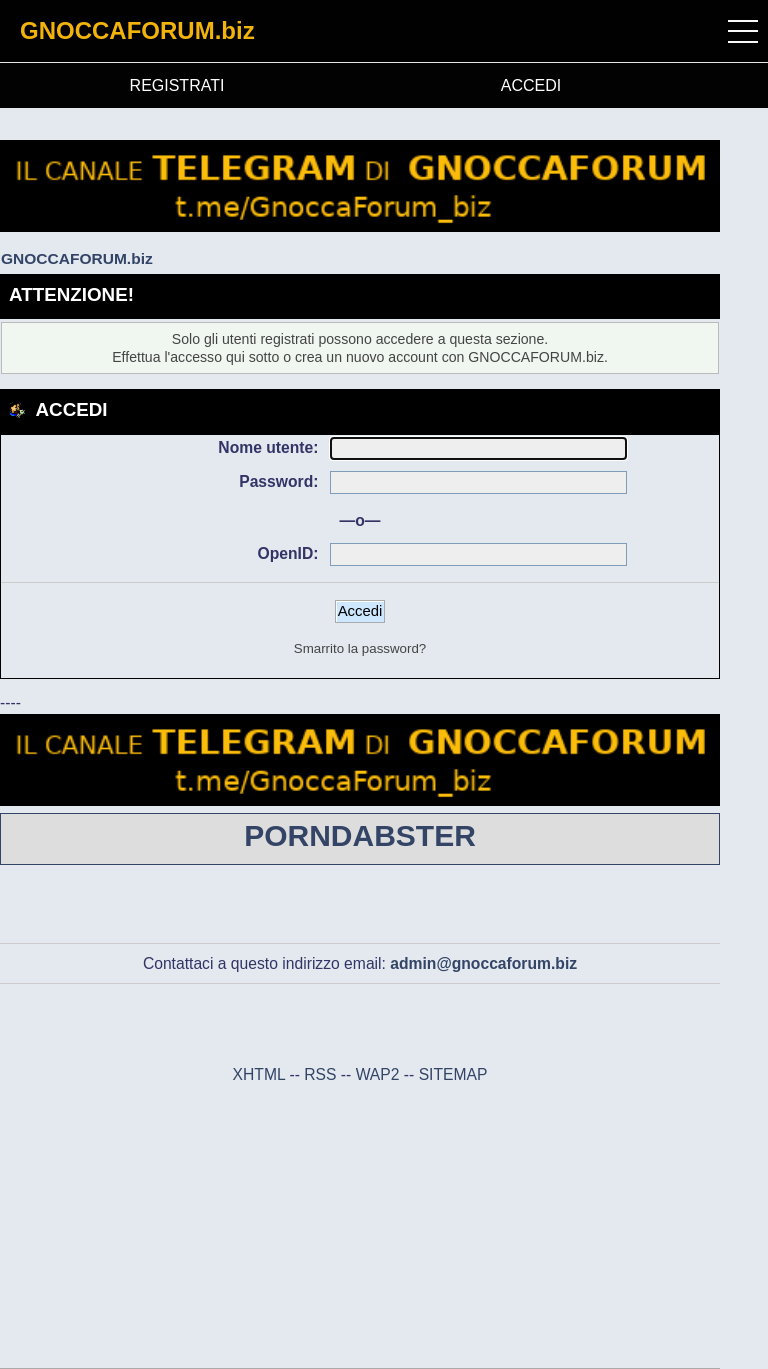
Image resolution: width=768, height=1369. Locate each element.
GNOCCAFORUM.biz (137, 30)
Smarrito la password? (360, 648)
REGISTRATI (177, 85)
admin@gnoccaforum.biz (483, 963)
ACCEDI (531, 85)
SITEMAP (453, 1074)
